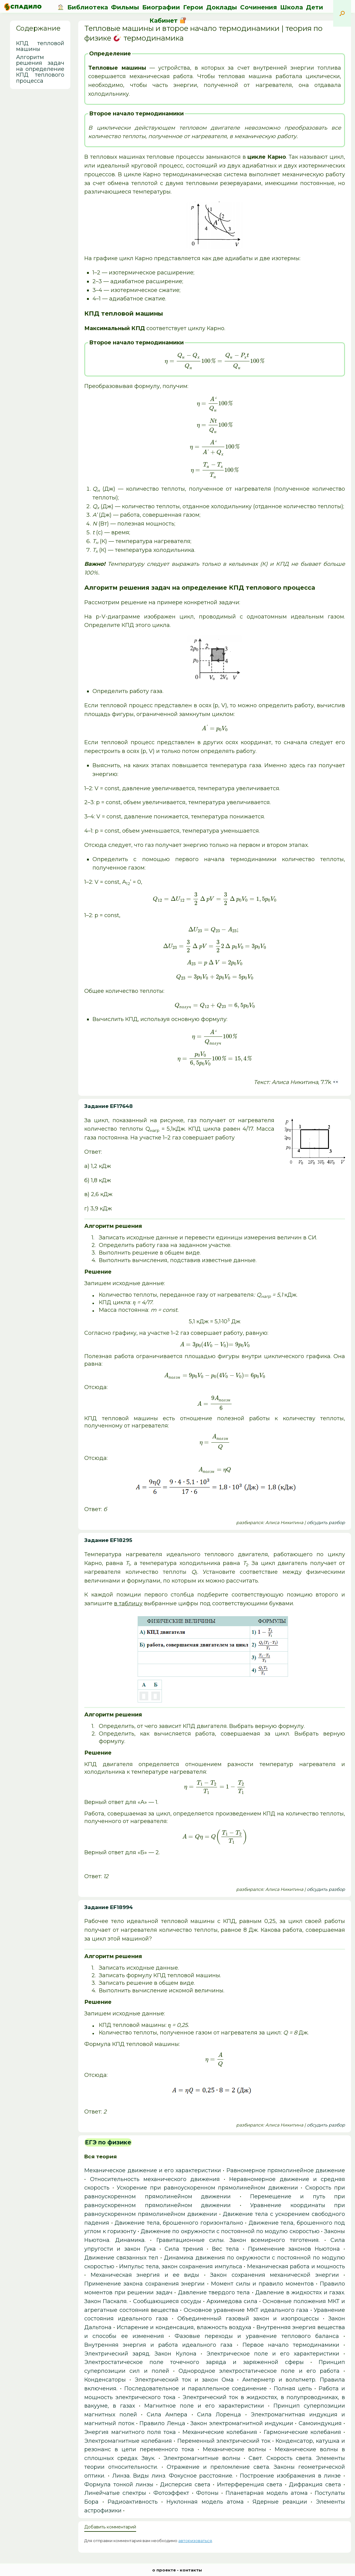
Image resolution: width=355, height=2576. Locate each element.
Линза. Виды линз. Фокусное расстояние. (172, 2475)
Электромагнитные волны (201, 2458)
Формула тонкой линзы (118, 2484)
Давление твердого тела (214, 2292)
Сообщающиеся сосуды (167, 2301)
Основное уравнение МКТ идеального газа (246, 2310)
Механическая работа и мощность (296, 2266)
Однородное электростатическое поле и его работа (259, 2371)
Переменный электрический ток (223, 2441)
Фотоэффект (171, 2493)
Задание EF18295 (108, 1540)
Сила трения (184, 2249)
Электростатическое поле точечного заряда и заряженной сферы (194, 2362)
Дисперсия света (185, 2484)
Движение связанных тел (121, 2257)
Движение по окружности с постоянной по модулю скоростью (230, 2231)
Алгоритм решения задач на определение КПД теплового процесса (40, 69)
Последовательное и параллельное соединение (195, 2388)
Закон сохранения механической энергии (274, 2275)
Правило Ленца (162, 2423)
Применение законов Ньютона (294, 2249)
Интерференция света (249, 2484)
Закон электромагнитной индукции (241, 2423)
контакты (191, 2570)
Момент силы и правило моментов (262, 2283)
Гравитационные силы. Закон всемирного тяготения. (238, 2240)
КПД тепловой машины (40, 46)
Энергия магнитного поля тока (130, 2432)
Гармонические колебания (302, 2432)
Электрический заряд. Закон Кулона (140, 2353)
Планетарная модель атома (267, 2493)
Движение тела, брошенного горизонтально (179, 2223)
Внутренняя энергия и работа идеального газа (158, 2345)
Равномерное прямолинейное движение (285, 2170)
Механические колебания (220, 2432)
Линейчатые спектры (115, 2493)
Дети (314, 7)
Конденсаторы (105, 2379)
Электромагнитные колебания (128, 2441)
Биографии (161, 7)
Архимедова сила (231, 2301)
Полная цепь (293, 2388)
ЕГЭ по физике (108, 2142)
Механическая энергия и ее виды (145, 2275)
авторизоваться (195, 2540)
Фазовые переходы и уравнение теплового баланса (257, 2336)
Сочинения (258, 7)
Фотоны (207, 2493)
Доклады (221, 7)
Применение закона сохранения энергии (144, 2283)
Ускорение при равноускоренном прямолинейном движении (207, 2187)
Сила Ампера (167, 2414)
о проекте (164, 2570)
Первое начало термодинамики (291, 2345)
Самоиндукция (320, 2423)
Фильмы (125, 7)
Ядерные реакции (280, 2501)
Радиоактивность (133, 2501)
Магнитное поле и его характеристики (204, 2405)
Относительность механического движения (155, 2179)
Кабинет (167, 20)
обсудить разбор (326, 1522)
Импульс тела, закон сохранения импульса (180, 2266)
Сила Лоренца (219, 2414)
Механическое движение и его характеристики (152, 2170)
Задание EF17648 (108, 1106)
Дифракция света (315, 2484)
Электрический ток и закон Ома (184, 2379)
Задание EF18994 (108, 1907)
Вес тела (225, 2249)
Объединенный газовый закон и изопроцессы (248, 2318)
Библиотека (87, 7)
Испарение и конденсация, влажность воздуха (184, 2327)
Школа (291, 7)
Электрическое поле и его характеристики (272, 2353)
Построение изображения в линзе (290, 2475)
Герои (193, 7)
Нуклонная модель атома (205, 2501)
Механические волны (234, 2449)
